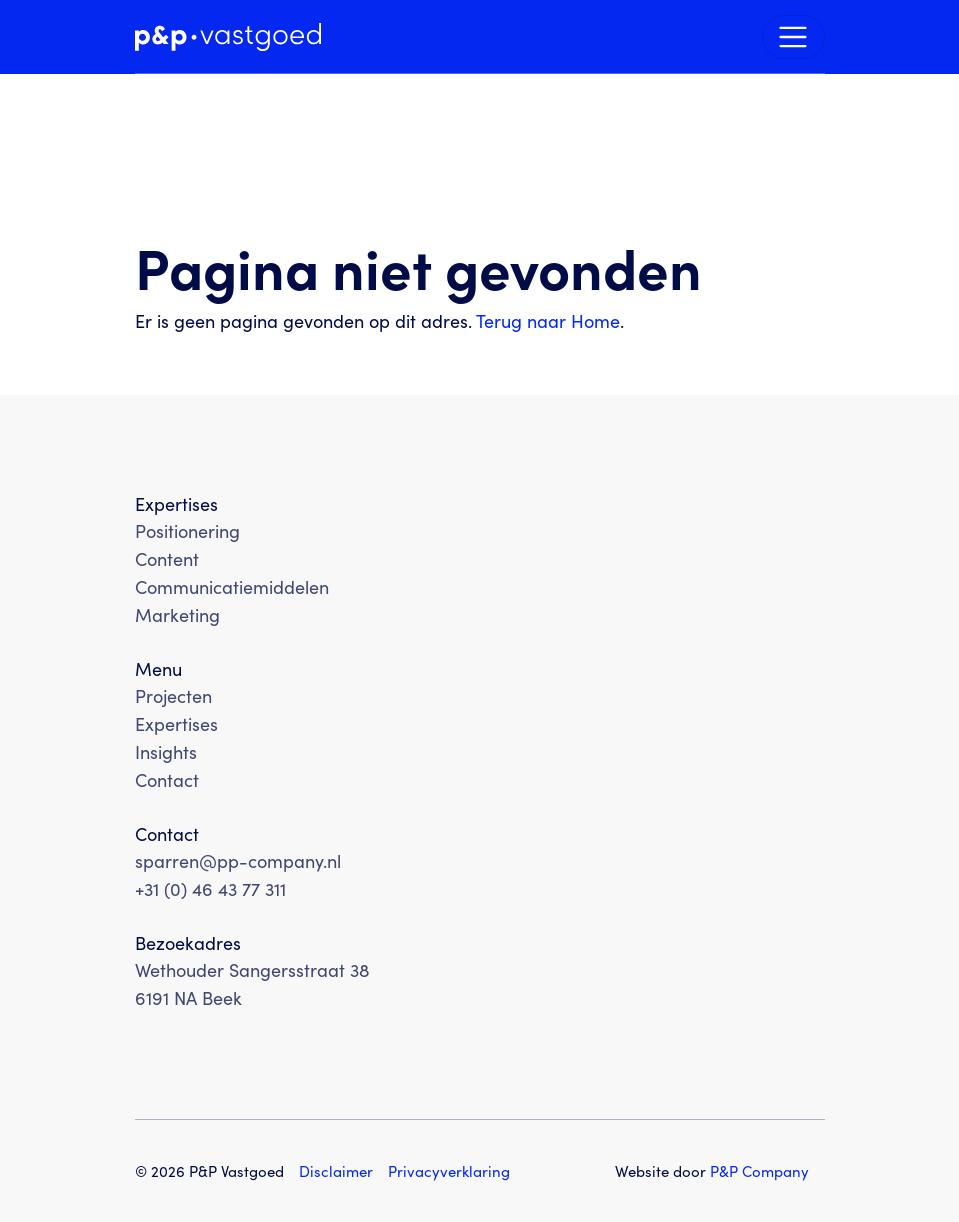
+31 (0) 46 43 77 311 (210, 888)
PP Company (759, 1170)
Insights (166, 751)
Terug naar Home (548, 320)
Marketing (177, 614)
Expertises (176, 723)
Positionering (187, 530)
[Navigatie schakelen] (793, 37)
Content (167, 558)
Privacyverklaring (449, 1170)
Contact (167, 779)
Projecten (173, 695)
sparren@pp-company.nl (238, 860)
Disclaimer (336, 1170)
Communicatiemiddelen (232, 586)
